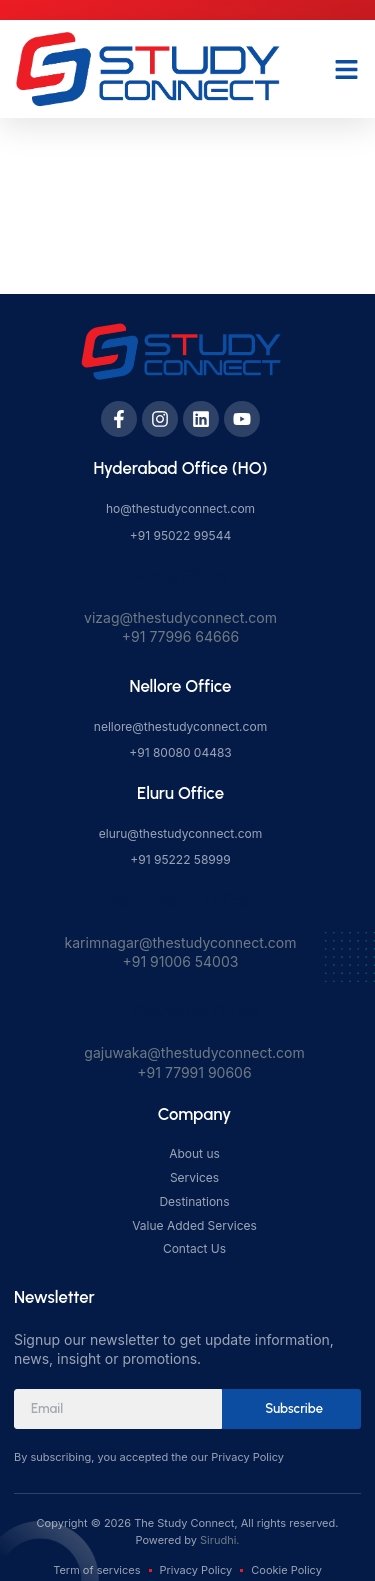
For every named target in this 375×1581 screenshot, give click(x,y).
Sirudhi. (219, 1540)
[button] (347, 69)
